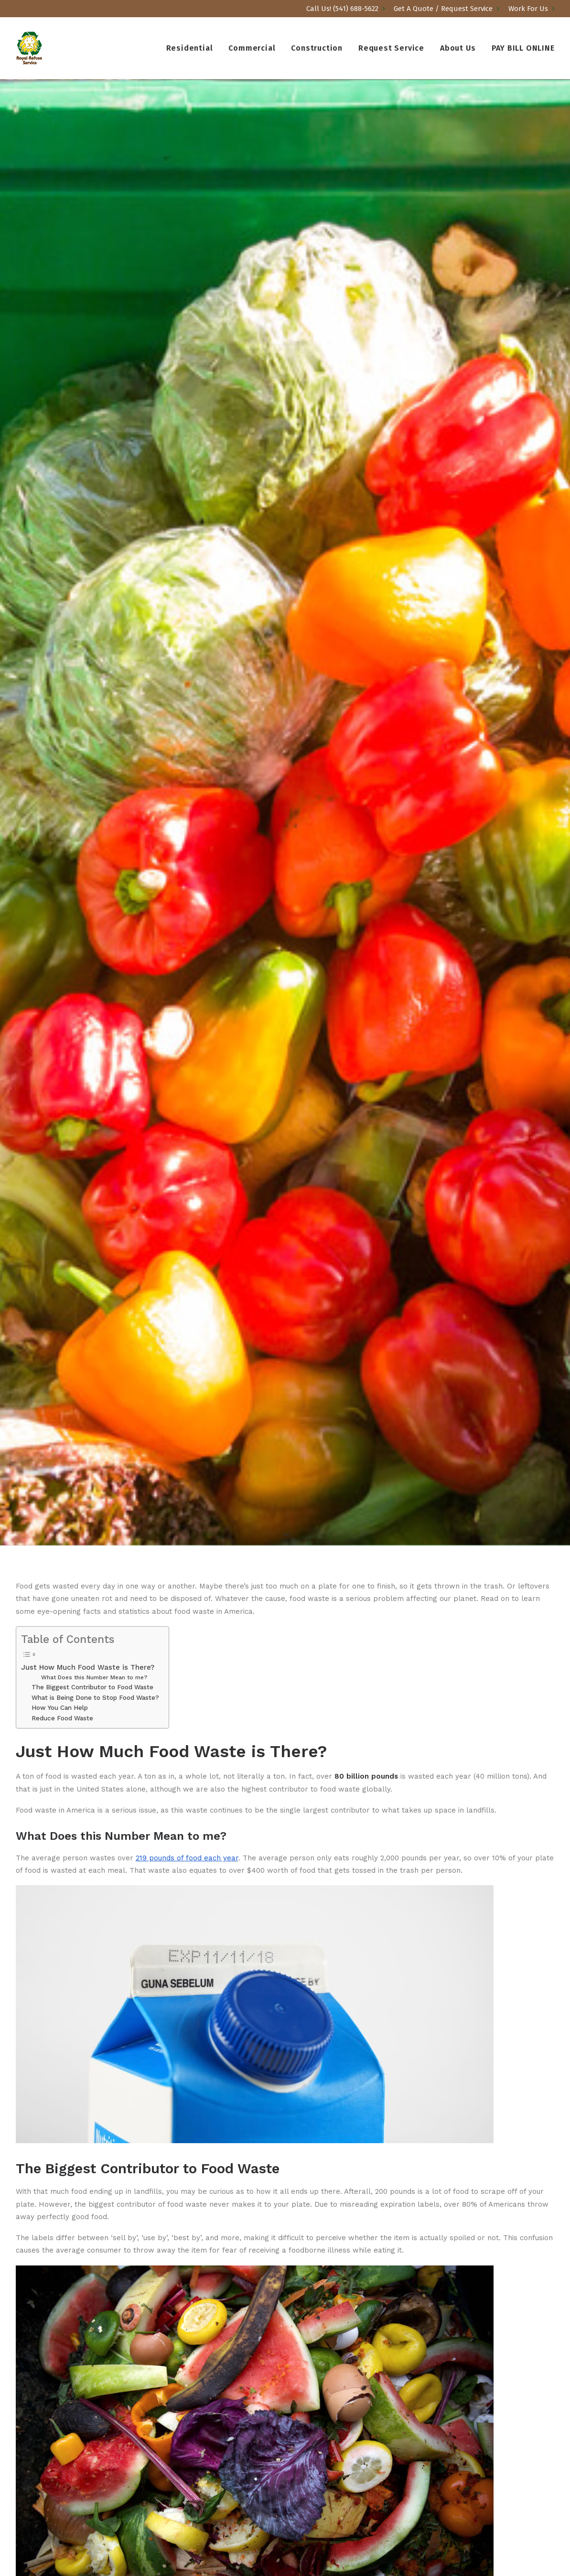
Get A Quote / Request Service (446, 8)
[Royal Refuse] (29, 48)
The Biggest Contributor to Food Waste (92, 1687)
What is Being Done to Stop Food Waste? (95, 1697)
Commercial (251, 48)
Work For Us (531, 8)
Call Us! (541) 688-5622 (345, 8)
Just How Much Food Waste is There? (87, 1667)
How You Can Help (60, 1707)
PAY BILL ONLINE (523, 48)
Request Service (391, 48)
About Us (457, 48)
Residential (189, 48)
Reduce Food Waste (62, 1718)
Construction (317, 48)
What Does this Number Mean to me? (94, 1677)
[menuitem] (347, 8)
